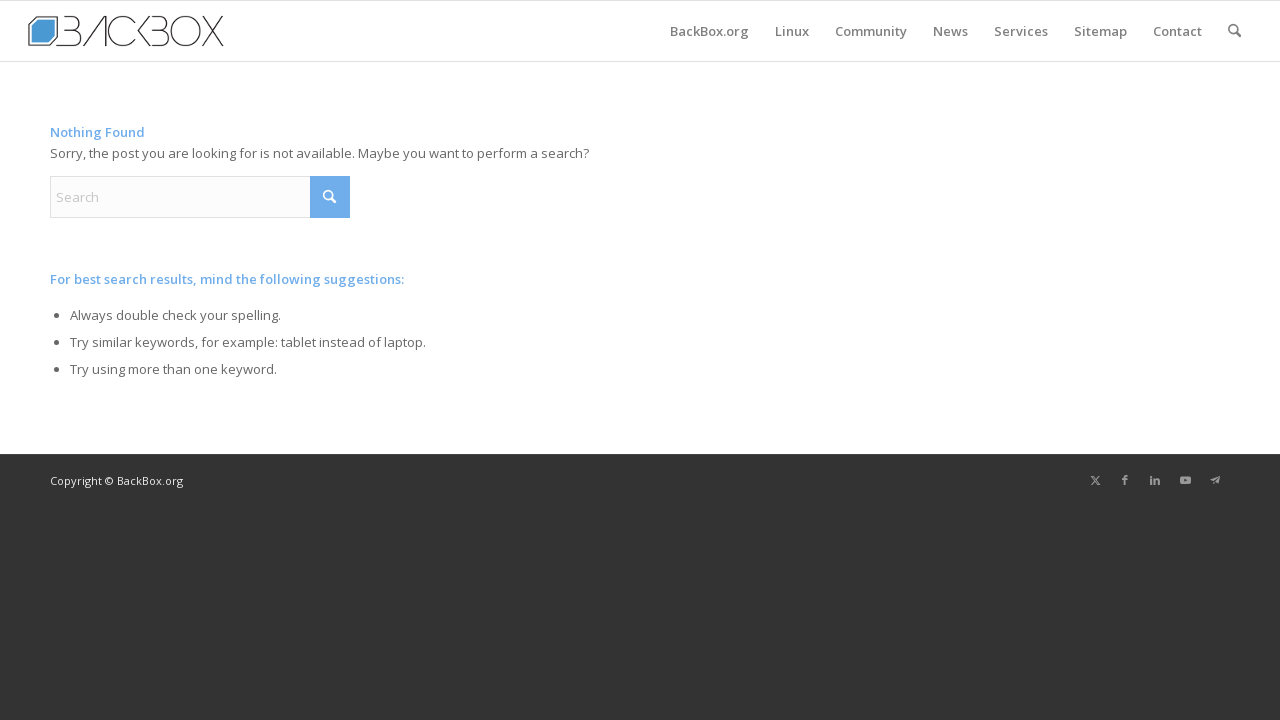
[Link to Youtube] (1185, 480)
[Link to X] (1095, 480)
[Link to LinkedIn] (1155, 480)
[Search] (1234, 31)
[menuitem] (709, 31)
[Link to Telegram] (1215, 480)
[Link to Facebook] (1125, 480)
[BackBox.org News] (126, 31)
